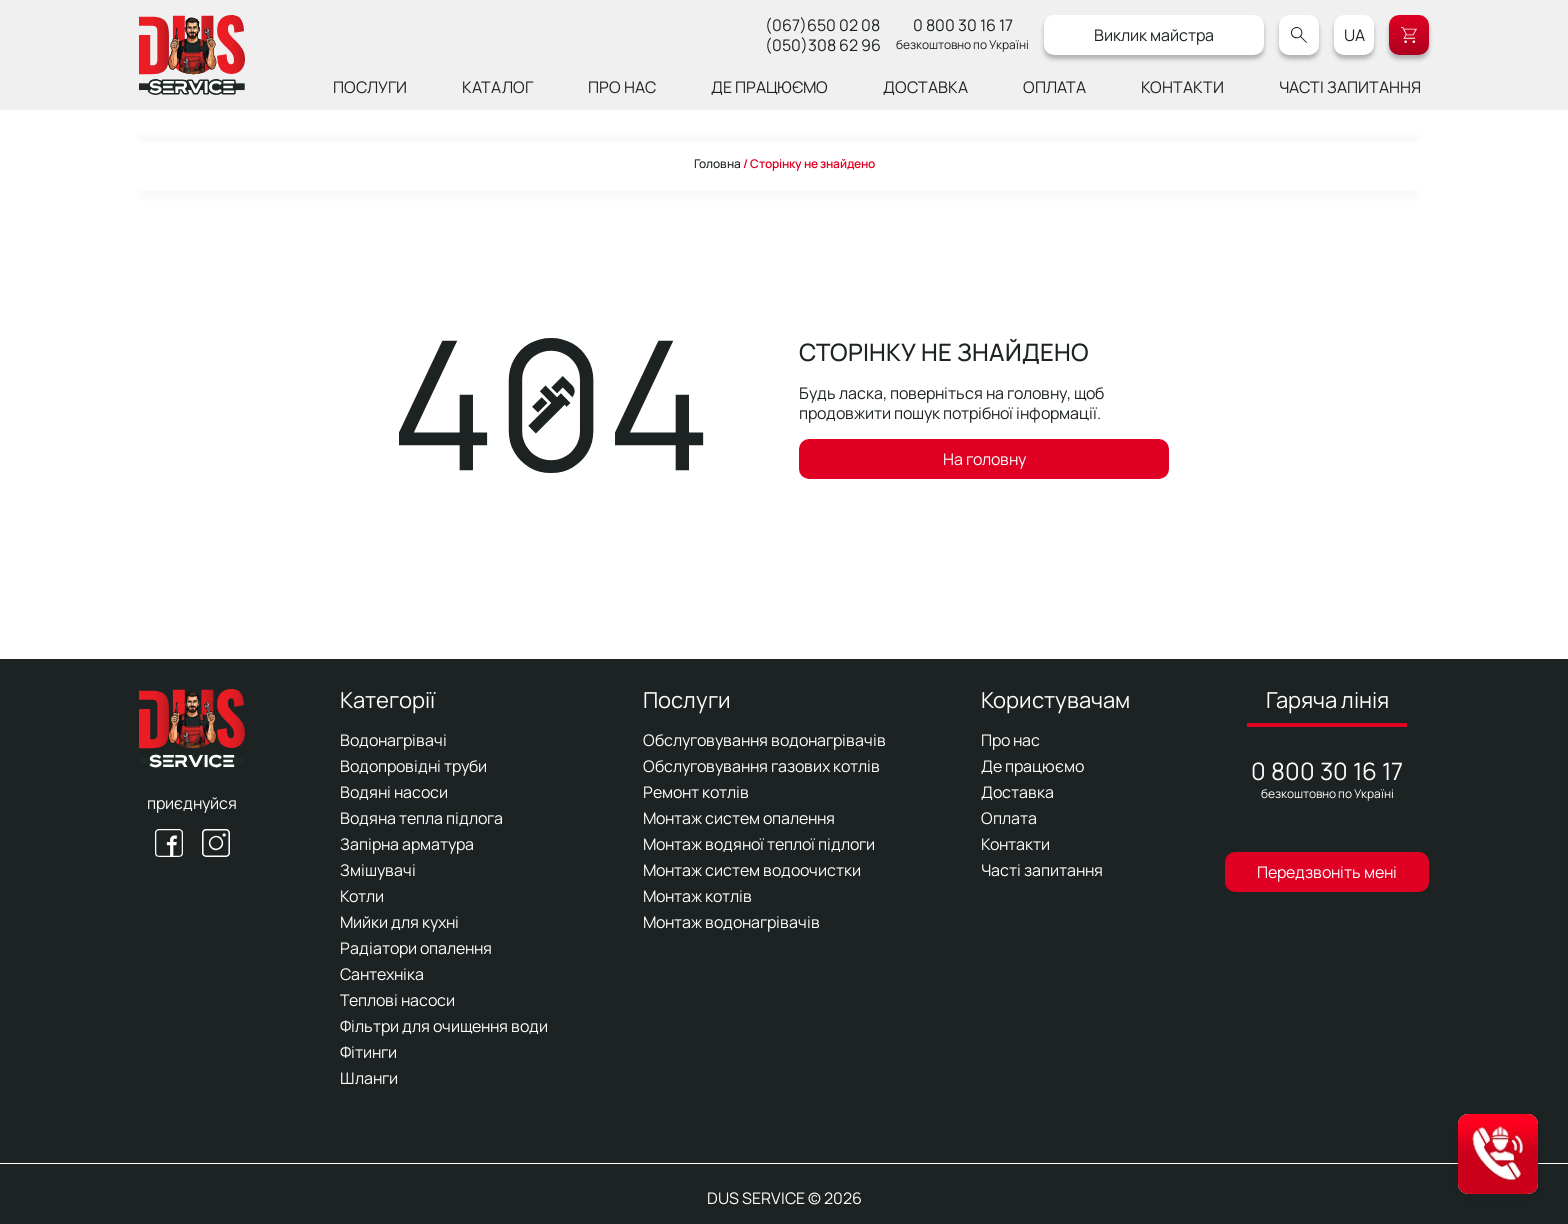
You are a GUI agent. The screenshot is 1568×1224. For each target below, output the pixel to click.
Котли (362, 896)
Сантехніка (382, 974)
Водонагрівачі (393, 740)
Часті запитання (1350, 87)
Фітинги (368, 1052)
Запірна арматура (407, 844)
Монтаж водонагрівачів (731, 922)
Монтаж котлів (697, 896)
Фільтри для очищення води (444, 1026)
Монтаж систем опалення (739, 818)
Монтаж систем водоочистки (752, 870)
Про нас (622, 87)
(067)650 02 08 (822, 25)
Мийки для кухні (399, 922)
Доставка (925, 87)
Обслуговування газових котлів (761, 766)
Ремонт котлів (696, 792)
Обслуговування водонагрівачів (764, 740)
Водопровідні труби (413, 766)
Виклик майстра (1154, 35)
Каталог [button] (497, 87)
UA (1354, 35)
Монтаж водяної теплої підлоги (759, 844)
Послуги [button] (370, 87)
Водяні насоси (394, 792)
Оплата (1054, 87)
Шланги (369, 1078)
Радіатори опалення (416, 948)
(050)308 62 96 (823, 45)
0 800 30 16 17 (963, 25)
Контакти (1182, 87)
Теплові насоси (397, 1000)
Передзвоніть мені (1327, 872)
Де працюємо (769, 87)
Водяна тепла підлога (421, 818)
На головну (984, 459)
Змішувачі (378, 870)
